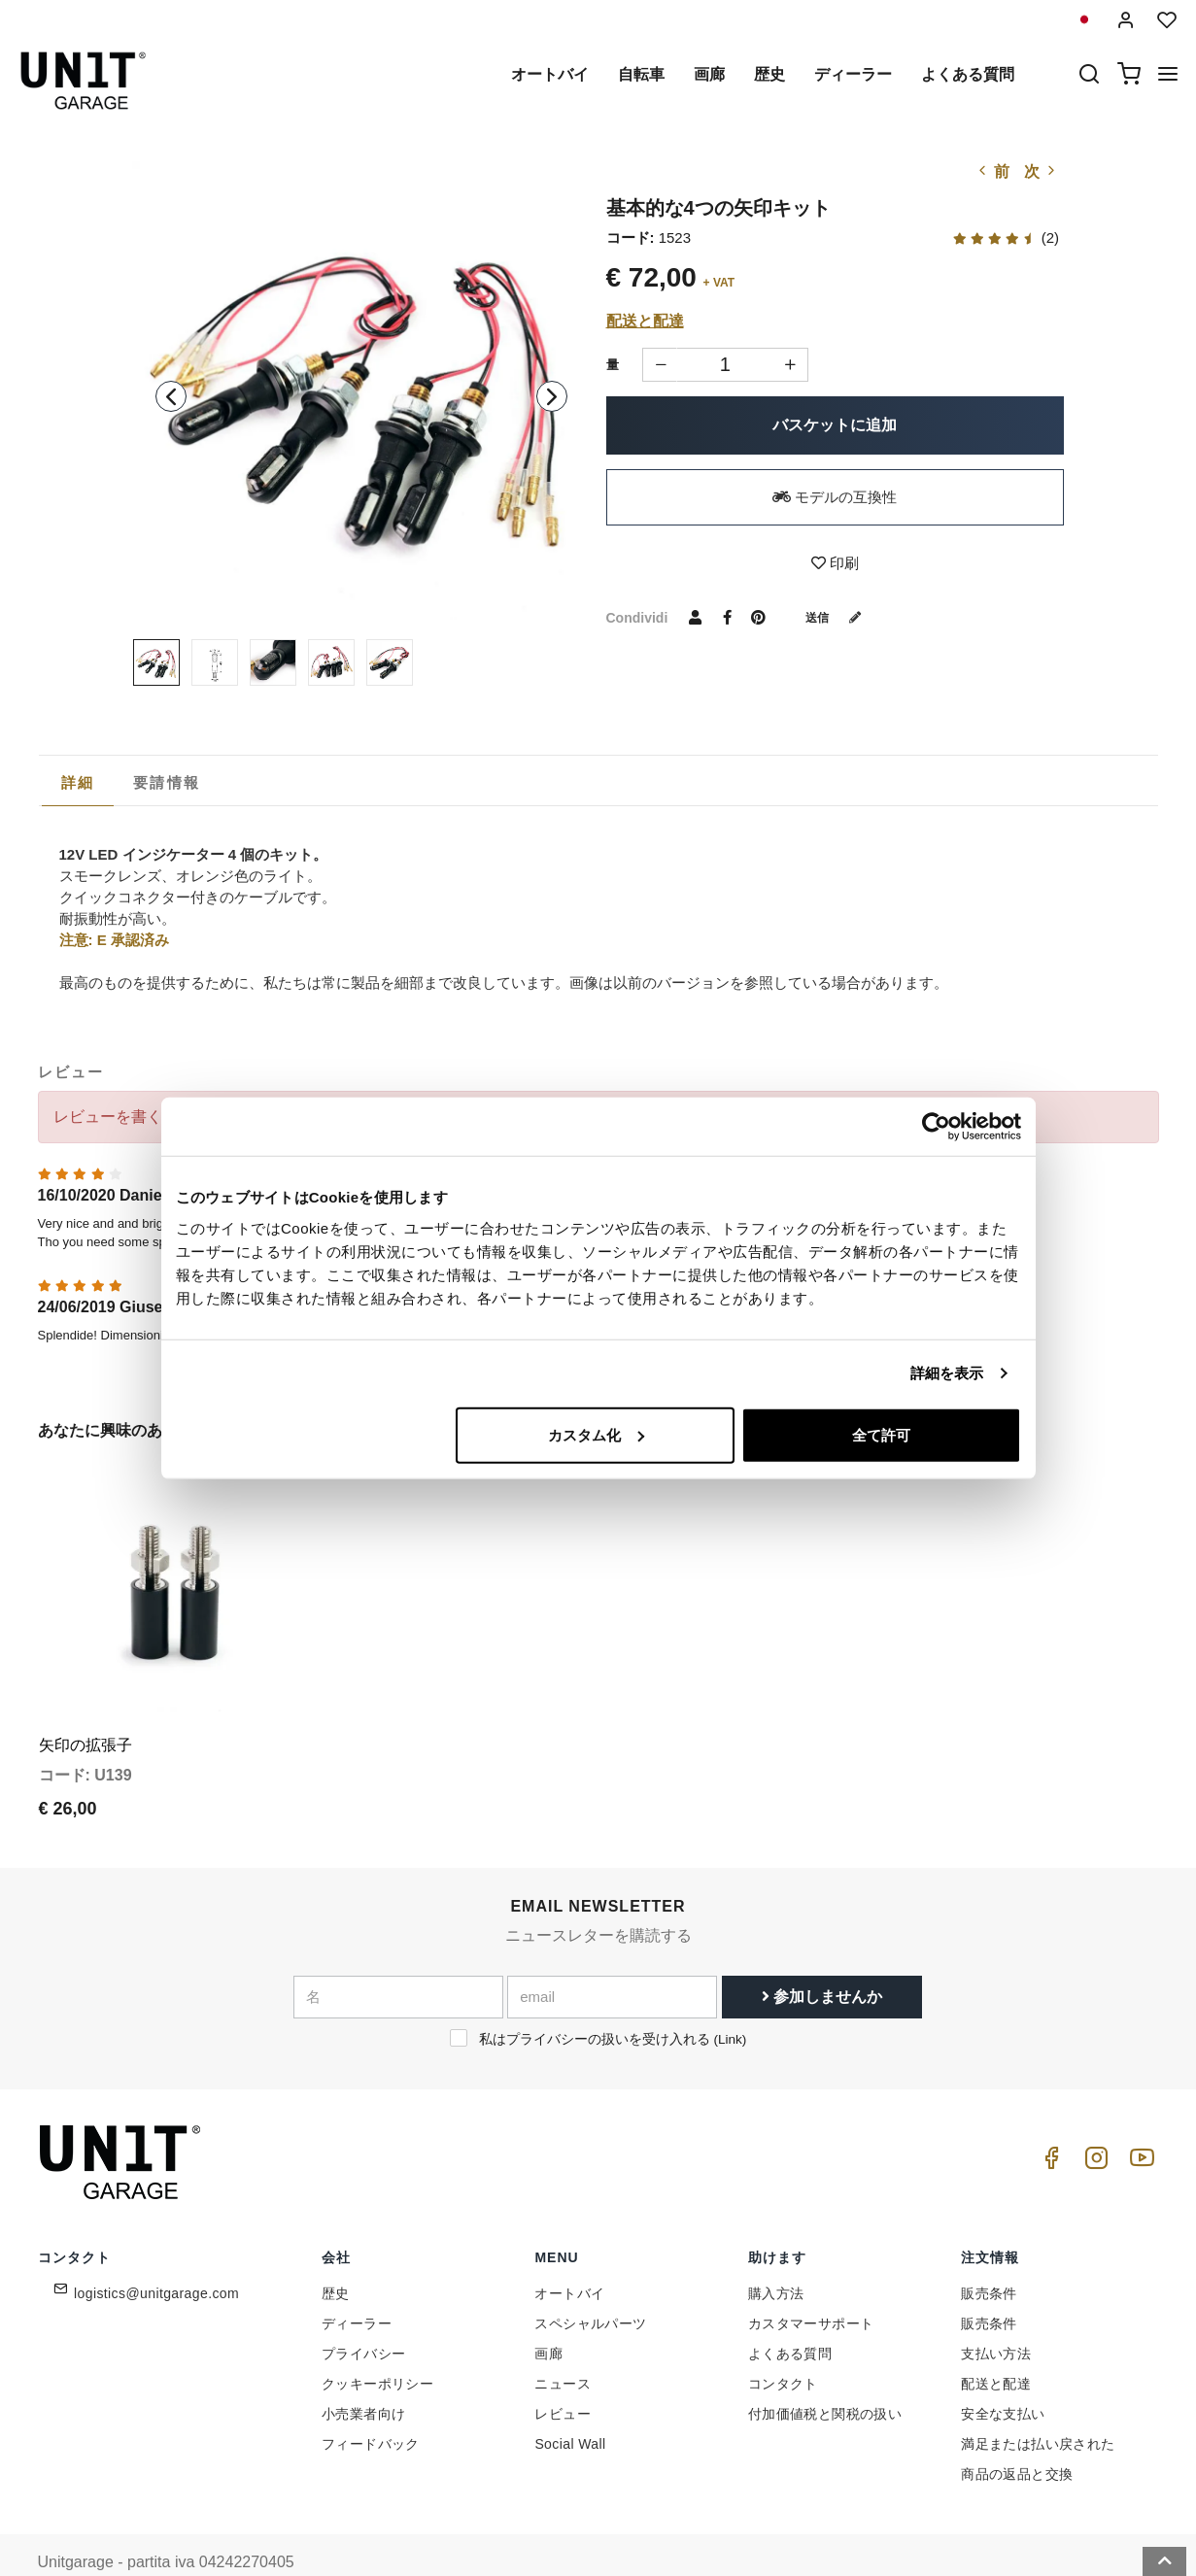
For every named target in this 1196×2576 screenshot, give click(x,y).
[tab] (78, 783)
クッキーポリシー (377, 2347)
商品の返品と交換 (1017, 2437)
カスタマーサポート (811, 2286)
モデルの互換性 (834, 497)
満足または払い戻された (1037, 2407)
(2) (1006, 237)
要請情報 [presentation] (166, 782)
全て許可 (881, 1434)
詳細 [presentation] (78, 782)
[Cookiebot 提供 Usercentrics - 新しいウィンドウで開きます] (936, 1126)
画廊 (709, 74)
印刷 (835, 563)
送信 (840, 617)
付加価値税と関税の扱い (825, 2377)
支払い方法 (996, 2316)
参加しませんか (822, 1958)
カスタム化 (596, 1434)
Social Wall (569, 2407)
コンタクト (783, 2347)
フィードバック (371, 2407)
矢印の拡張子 (85, 1707)
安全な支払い (1002, 2377)
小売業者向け (363, 2377)
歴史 (769, 74)
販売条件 (989, 2256)
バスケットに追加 (834, 425)
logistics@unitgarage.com (156, 2256)
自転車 (641, 74)
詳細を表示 (947, 1373)
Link (730, 2001)
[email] (612, 1959)
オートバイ (550, 74)
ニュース (562, 2347)
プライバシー (363, 2316)
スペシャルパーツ (590, 2286)
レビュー (562, 2377)
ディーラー (853, 74)
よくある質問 (967, 74)
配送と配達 (645, 321)
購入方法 (776, 2256)
